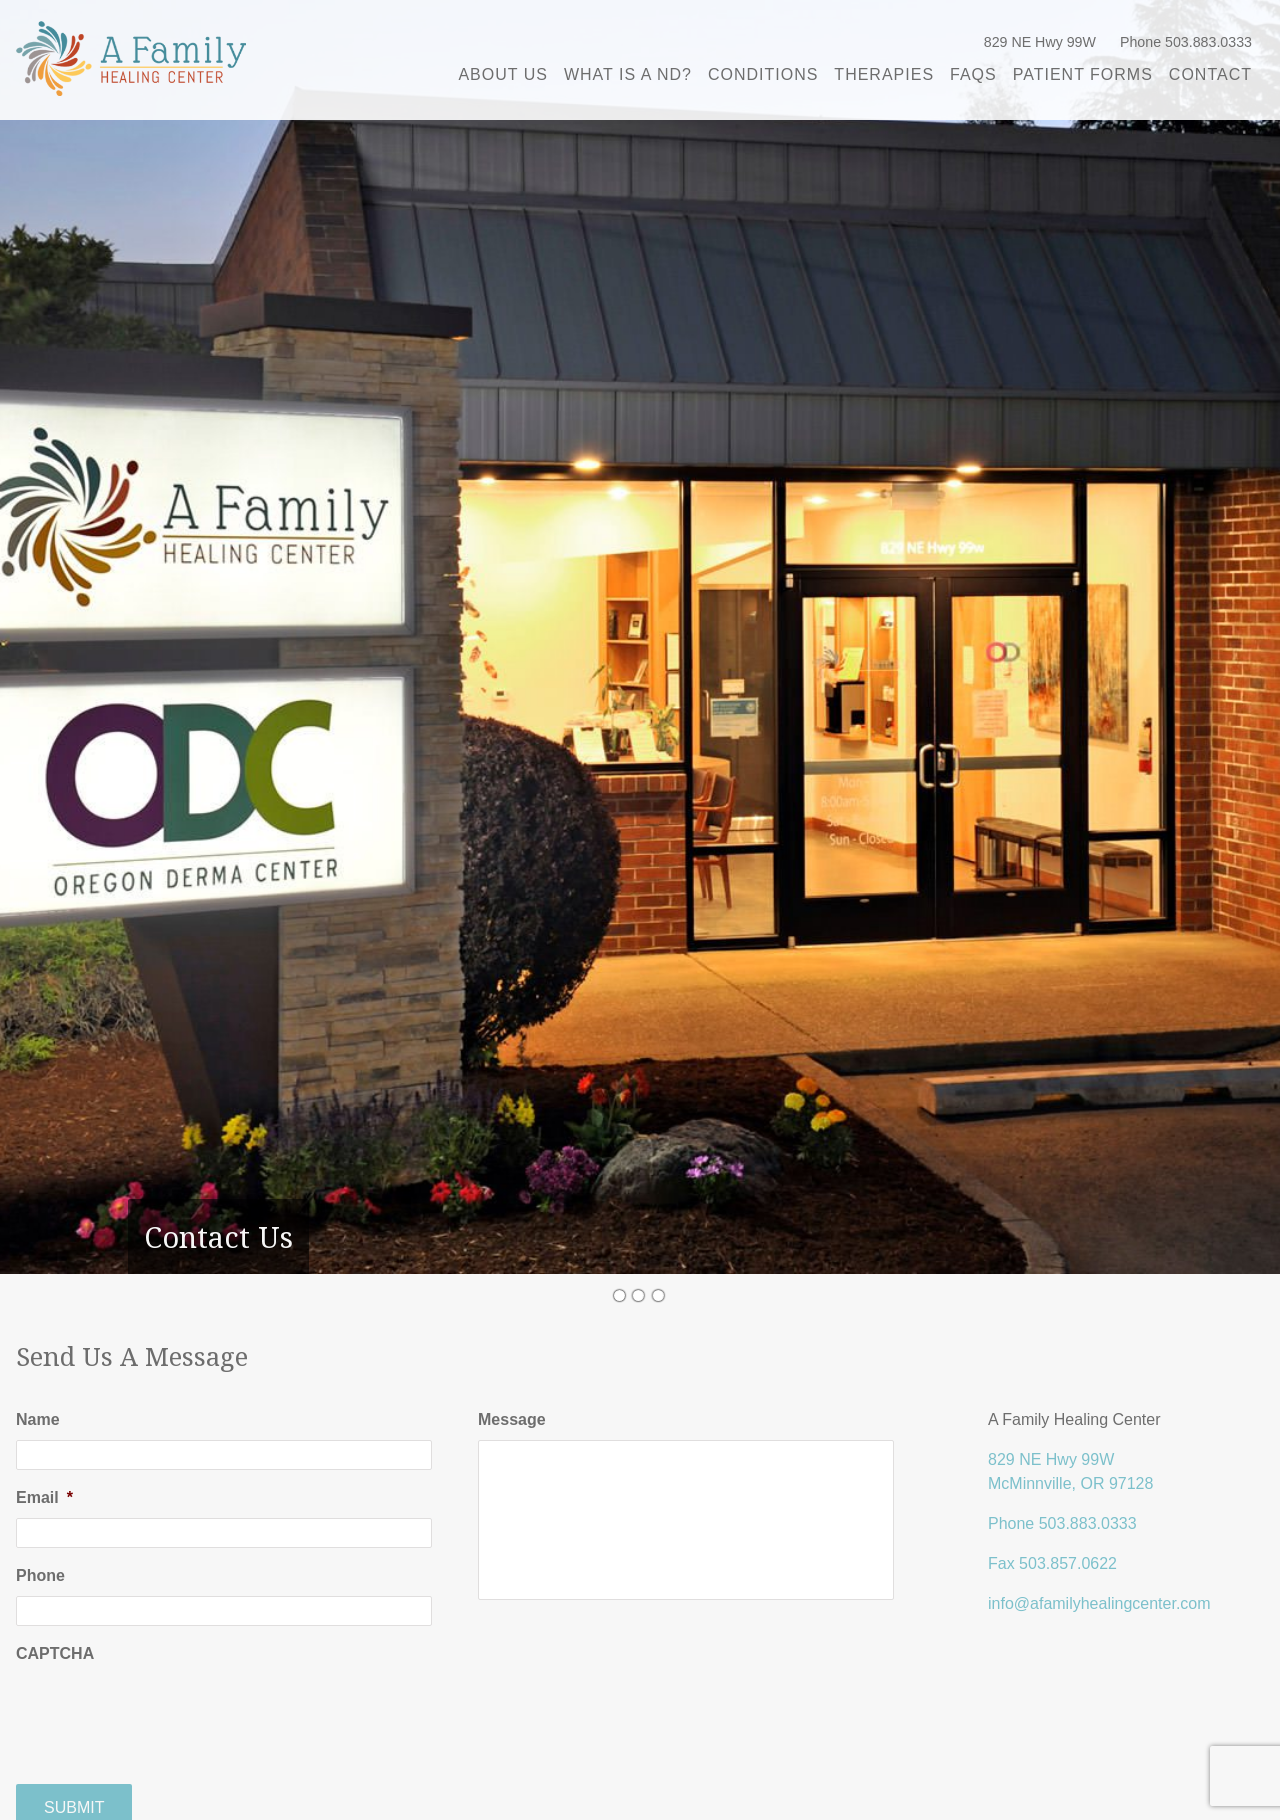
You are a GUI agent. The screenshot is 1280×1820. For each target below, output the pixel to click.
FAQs (973, 74)
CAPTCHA (55, 1653)
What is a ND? (628, 74)
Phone (40, 1575)
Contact (1210, 74)
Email (44, 1497)
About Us (503, 74)
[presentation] (168, 1713)
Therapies (884, 74)
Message (512, 1419)
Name (38, 1419)
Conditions (763, 74)
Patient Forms (1083, 74)
